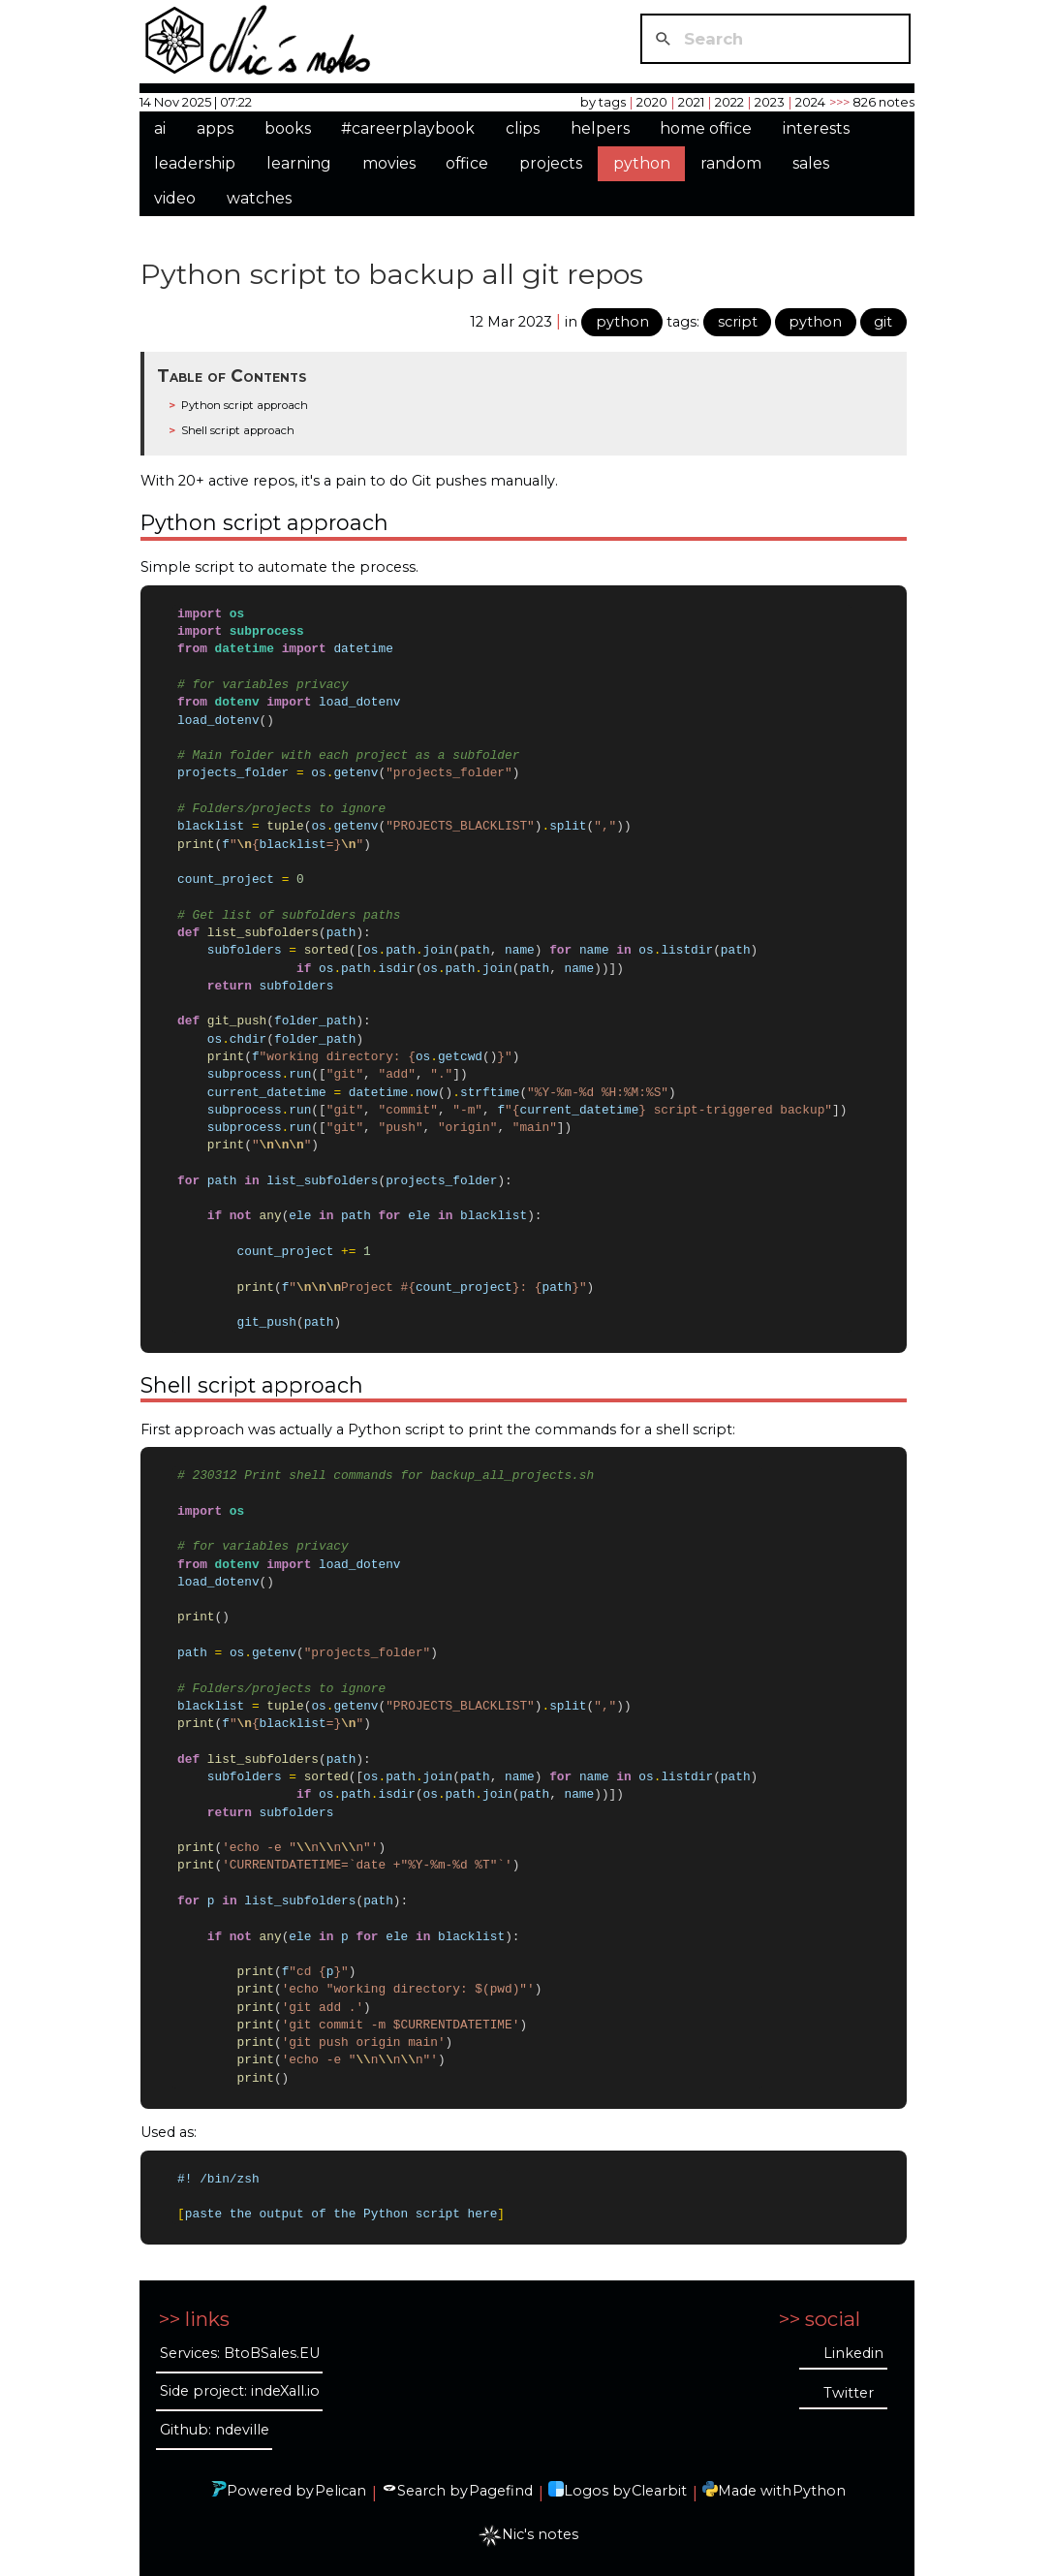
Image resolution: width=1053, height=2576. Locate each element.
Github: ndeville (214, 2427)
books (287, 128)
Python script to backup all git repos (391, 274)
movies (389, 163)
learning (298, 163)
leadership (194, 163)
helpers (600, 128)
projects (550, 163)
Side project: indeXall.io (240, 2389)
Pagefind (501, 2488)
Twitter (848, 2391)
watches (259, 198)
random (730, 163)
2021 (691, 102)
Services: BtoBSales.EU (240, 2351)
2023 (770, 102)
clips (523, 128)
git (883, 321)
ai (160, 128)
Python (819, 2488)
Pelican (340, 2488)
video (175, 198)
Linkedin (853, 2351)
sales (810, 163)
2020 (651, 102)
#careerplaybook (408, 128)
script (738, 321)
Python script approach (244, 405)
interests (816, 128)
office (467, 163)
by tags (603, 102)
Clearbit (659, 2488)
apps (215, 128)
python (641, 163)
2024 (810, 102)
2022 (729, 102)
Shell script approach (237, 430)
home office (706, 128)
